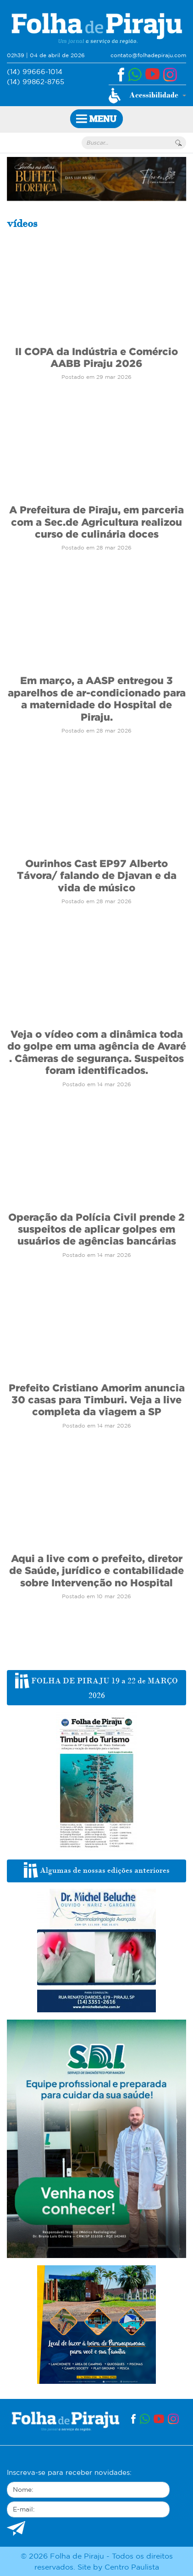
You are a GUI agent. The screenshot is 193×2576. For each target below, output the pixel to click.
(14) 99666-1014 (34, 71)
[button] (147, 96)
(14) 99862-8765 (35, 82)
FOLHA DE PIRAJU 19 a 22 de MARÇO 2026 (96, 1686)
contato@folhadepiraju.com (148, 55)
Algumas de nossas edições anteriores (97, 1870)
